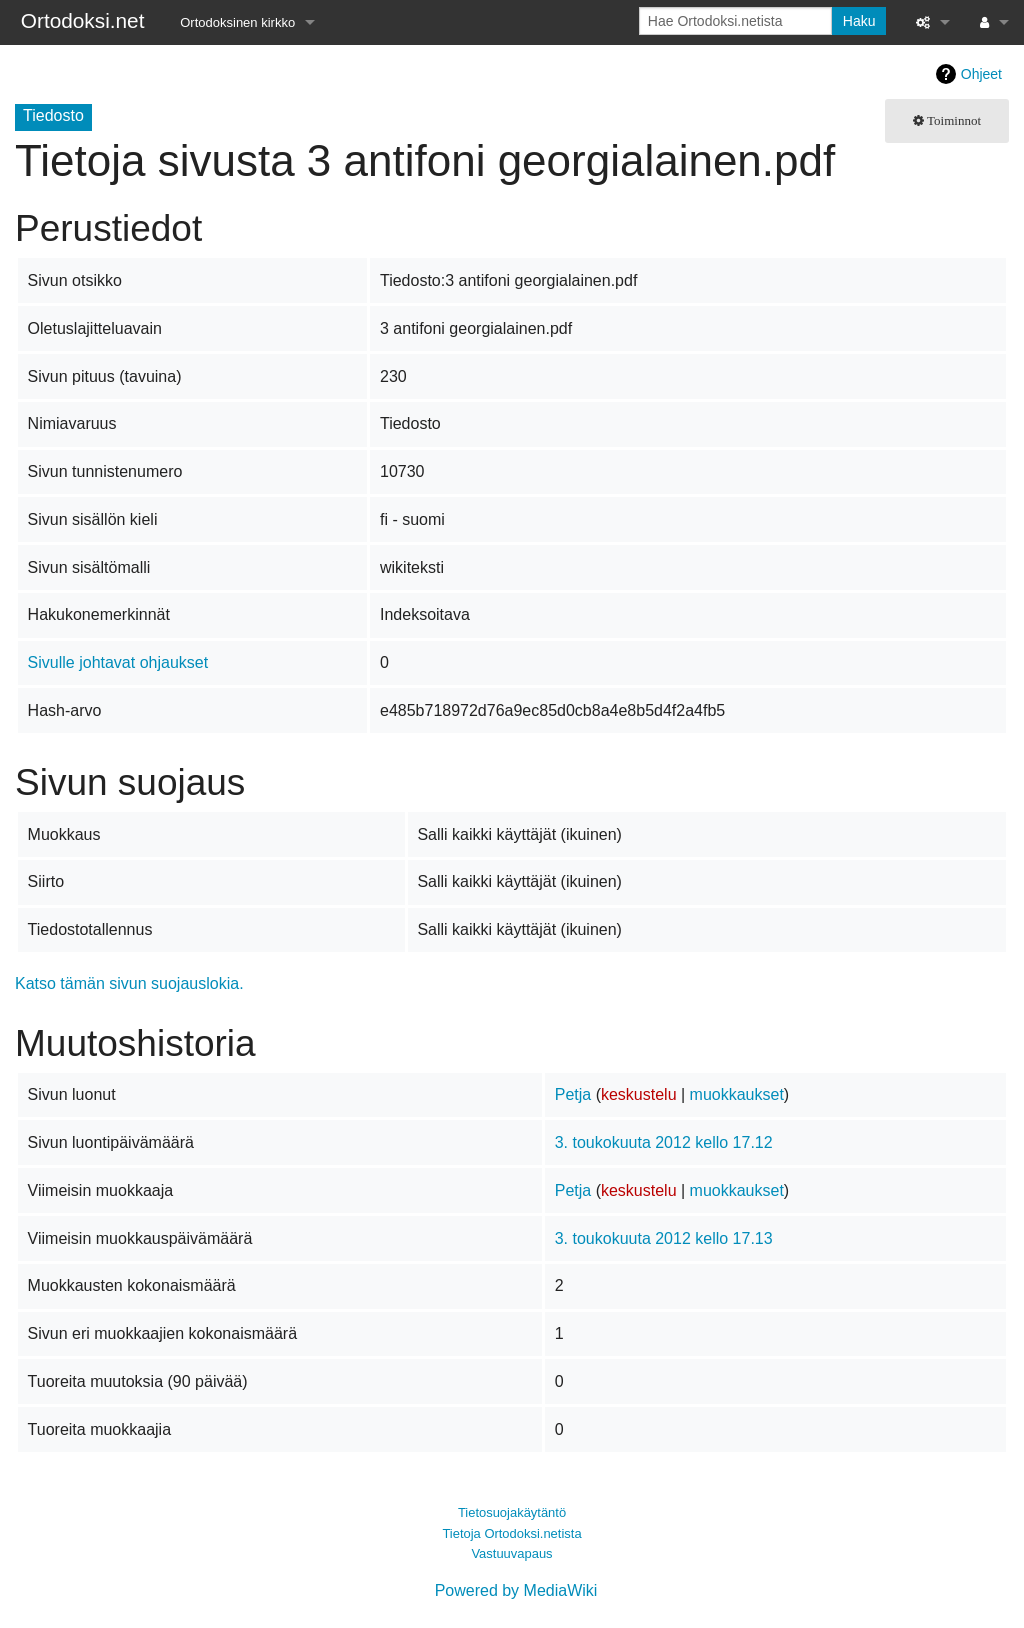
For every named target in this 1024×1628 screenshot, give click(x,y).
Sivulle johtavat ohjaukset (118, 662)
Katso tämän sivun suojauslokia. (129, 983)
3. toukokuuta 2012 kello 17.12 (664, 1142)
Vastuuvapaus (511, 1553)
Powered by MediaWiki (516, 1590)
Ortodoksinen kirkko (237, 22)
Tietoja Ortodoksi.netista (511, 1533)
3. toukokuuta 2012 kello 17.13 (664, 1238)
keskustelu (639, 1094)
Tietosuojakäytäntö (512, 1512)
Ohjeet (981, 74)
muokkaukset (737, 1094)
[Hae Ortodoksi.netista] (735, 21)
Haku (859, 21)
